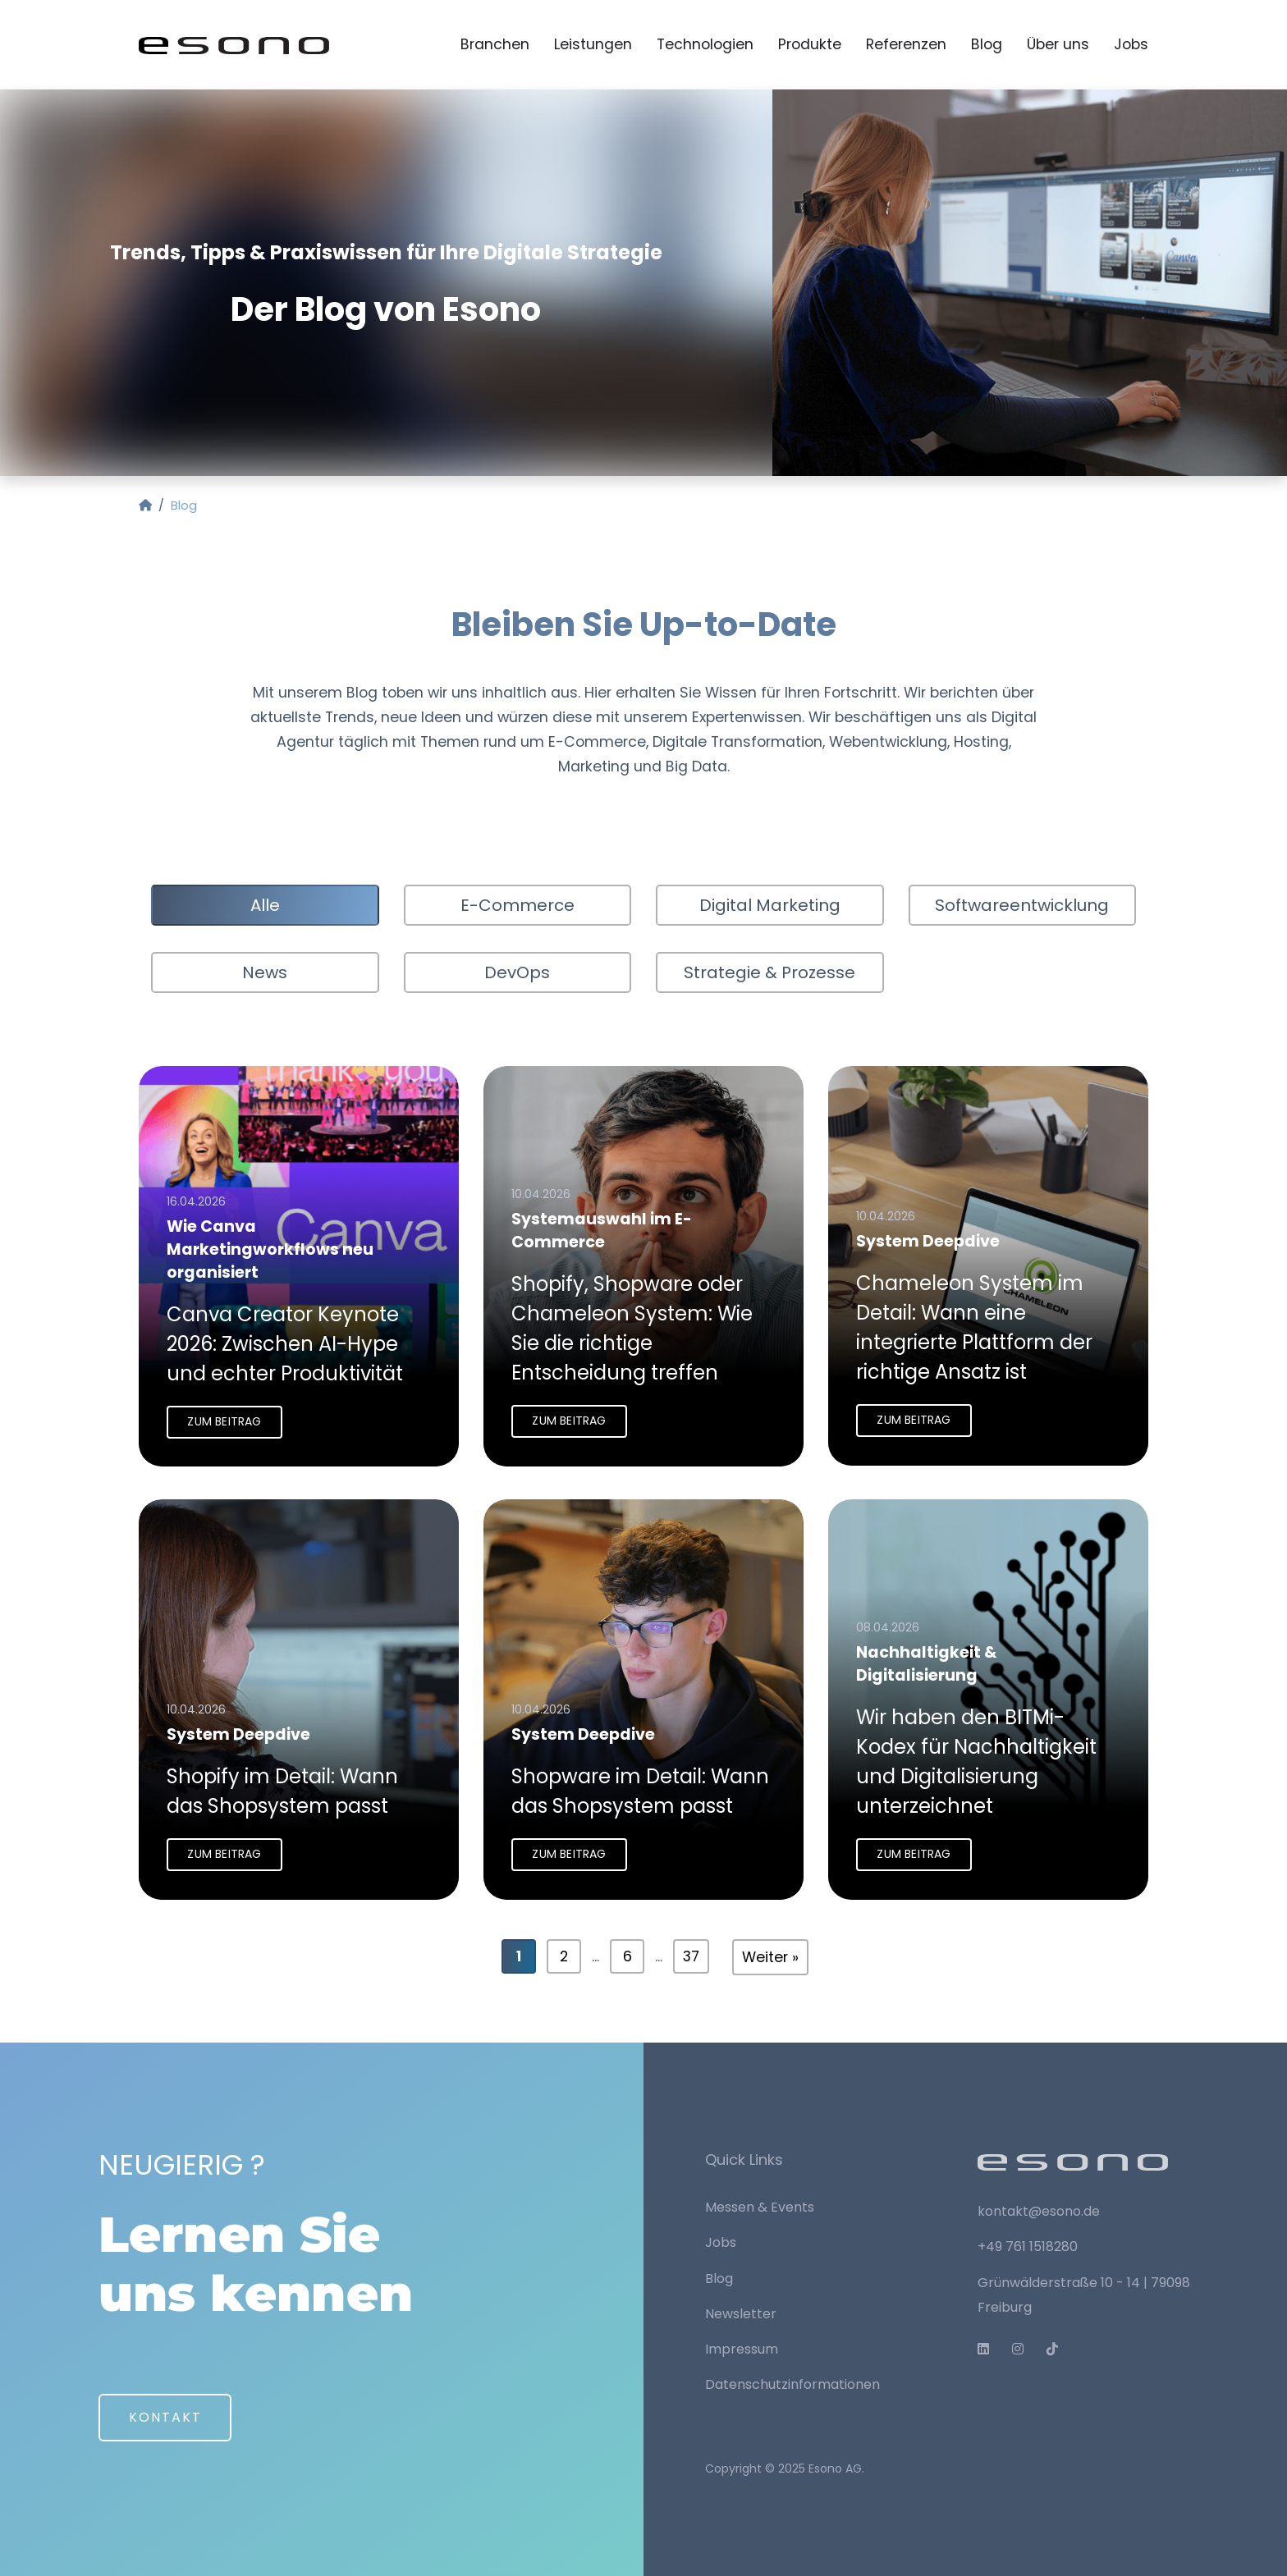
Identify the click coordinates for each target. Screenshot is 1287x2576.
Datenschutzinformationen (792, 2384)
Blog (986, 45)
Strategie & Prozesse (769, 973)
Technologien (705, 45)
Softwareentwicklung (1022, 906)
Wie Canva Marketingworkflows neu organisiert (270, 1252)
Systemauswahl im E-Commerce (602, 1233)
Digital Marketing (769, 906)
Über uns (1058, 45)
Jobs (1131, 45)
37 (691, 1958)
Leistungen (593, 45)
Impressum (741, 2349)
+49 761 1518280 (1028, 2247)
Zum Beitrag (225, 1422)
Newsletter (740, 2313)
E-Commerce (517, 906)
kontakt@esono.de (1039, 2211)
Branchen (494, 45)
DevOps (517, 973)
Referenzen (906, 45)
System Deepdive (929, 1244)
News (264, 973)
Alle (265, 906)
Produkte (809, 45)
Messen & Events (759, 2207)
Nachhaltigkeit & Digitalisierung (927, 1667)
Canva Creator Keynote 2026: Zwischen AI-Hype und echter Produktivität (285, 1345)
